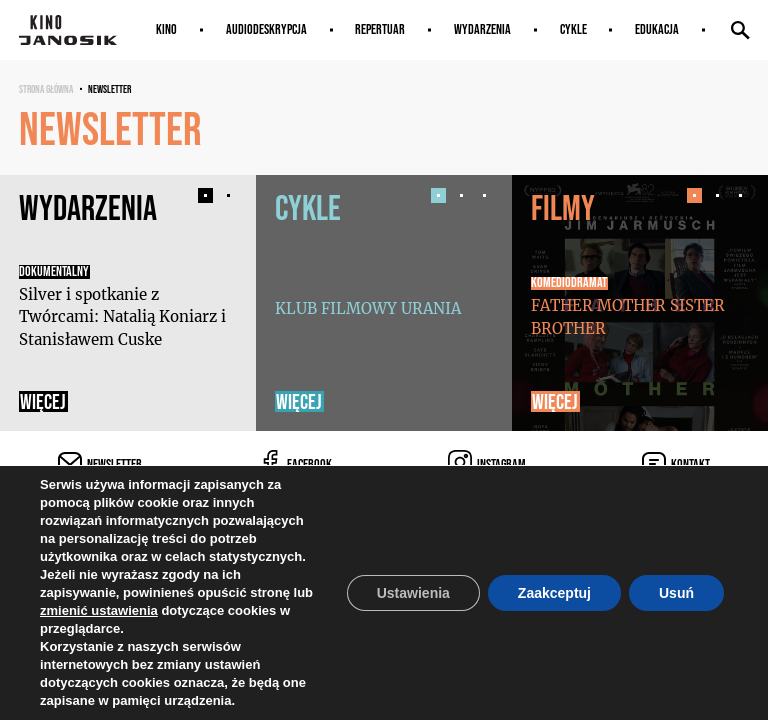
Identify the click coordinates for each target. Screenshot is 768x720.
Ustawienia (413, 593)
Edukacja (657, 29)
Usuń (676, 593)
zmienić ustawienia (99, 610)
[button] (205, 195)
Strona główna (46, 89)
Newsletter (109, 89)
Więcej (43, 401)
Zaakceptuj (554, 593)
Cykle (573, 29)
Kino (166, 29)
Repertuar (380, 29)
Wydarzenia (482, 29)
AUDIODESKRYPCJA (266, 29)
